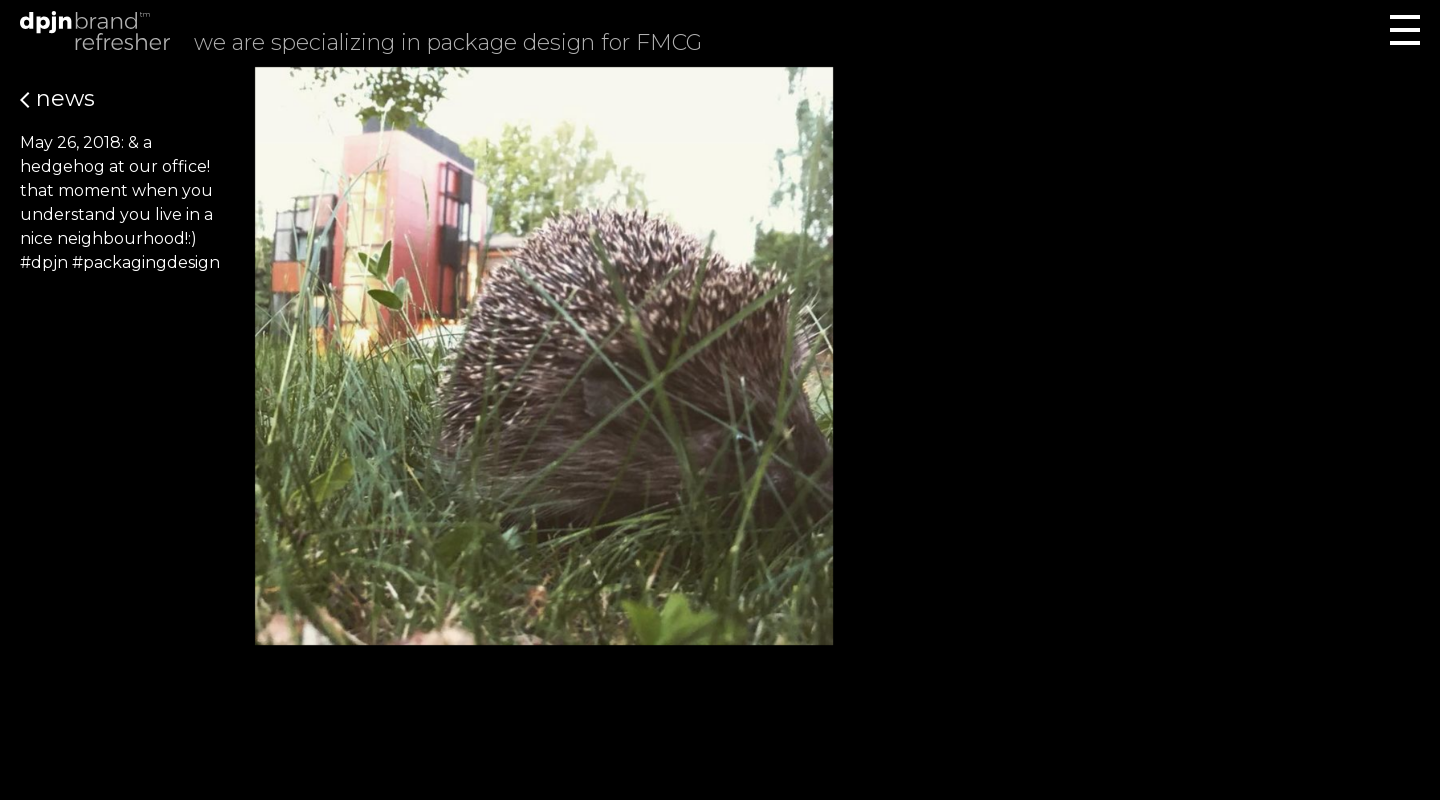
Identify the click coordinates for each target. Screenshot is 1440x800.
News (57, 98)
